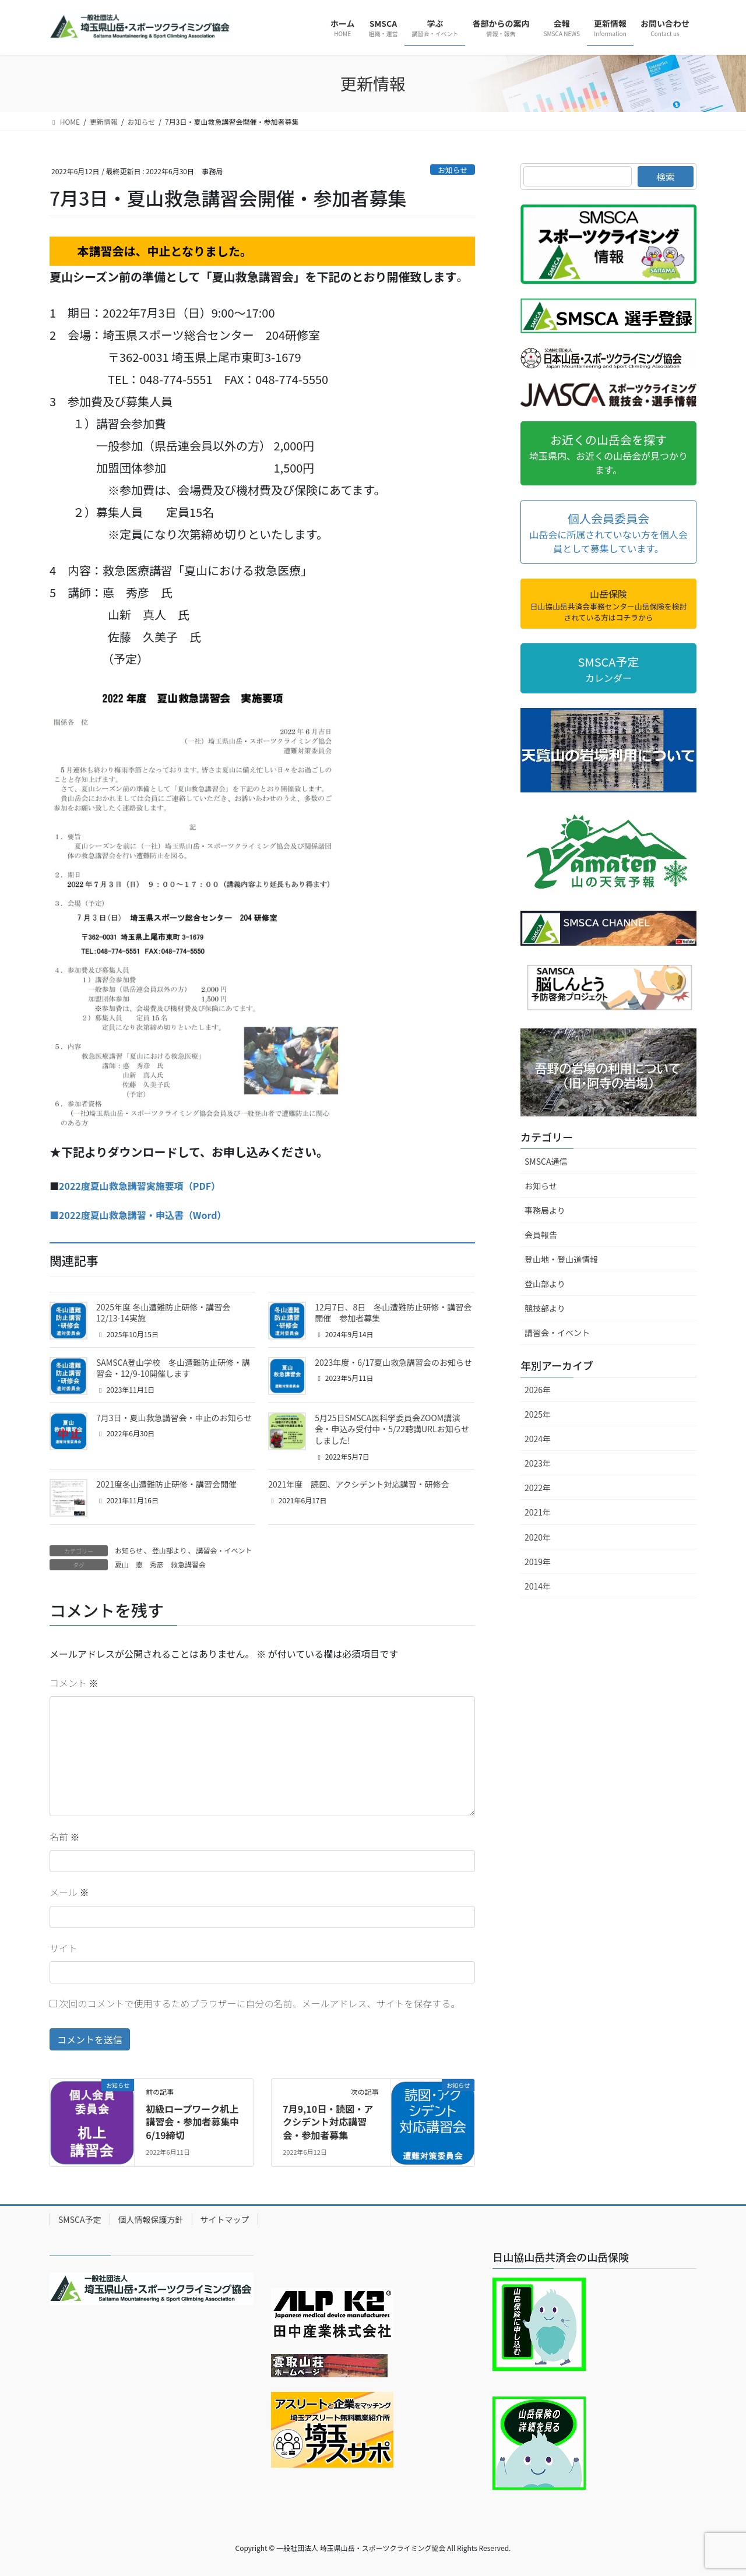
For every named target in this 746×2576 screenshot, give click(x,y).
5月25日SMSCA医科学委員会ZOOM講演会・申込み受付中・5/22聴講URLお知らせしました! (392, 1429)
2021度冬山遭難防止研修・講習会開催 (166, 1484)
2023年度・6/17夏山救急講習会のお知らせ (393, 1362)
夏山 (122, 1564)
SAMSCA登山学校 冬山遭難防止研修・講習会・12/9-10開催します (173, 1368)
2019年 (538, 1561)
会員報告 (541, 1235)
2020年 (538, 1537)
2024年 (538, 1438)
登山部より (169, 1550)
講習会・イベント (224, 1550)
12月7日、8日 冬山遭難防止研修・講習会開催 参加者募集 (393, 1312)
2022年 (538, 1487)
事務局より (545, 1210)
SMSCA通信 (546, 1161)
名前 (65, 1837)
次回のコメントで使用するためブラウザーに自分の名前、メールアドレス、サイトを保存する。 (259, 2003)
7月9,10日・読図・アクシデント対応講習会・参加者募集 (328, 2122)
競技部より (545, 1308)
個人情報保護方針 (151, 2219)
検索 (665, 177)
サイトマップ (224, 2219)
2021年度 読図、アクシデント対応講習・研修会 (358, 1484)
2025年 (538, 1414)
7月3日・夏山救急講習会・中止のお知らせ (174, 1417)
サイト (64, 1948)
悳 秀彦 (150, 1564)
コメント (74, 1683)
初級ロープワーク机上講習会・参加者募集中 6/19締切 (197, 2122)
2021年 (538, 1512)
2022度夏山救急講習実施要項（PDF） (139, 1186)
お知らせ (452, 169)
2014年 (538, 1586)
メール (69, 1892)
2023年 (538, 1463)
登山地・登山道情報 (561, 1259)
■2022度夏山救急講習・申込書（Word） (138, 1215)
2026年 (538, 1390)
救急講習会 (188, 1564)
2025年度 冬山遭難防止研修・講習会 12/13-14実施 (163, 1312)
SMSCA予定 (79, 2219)
